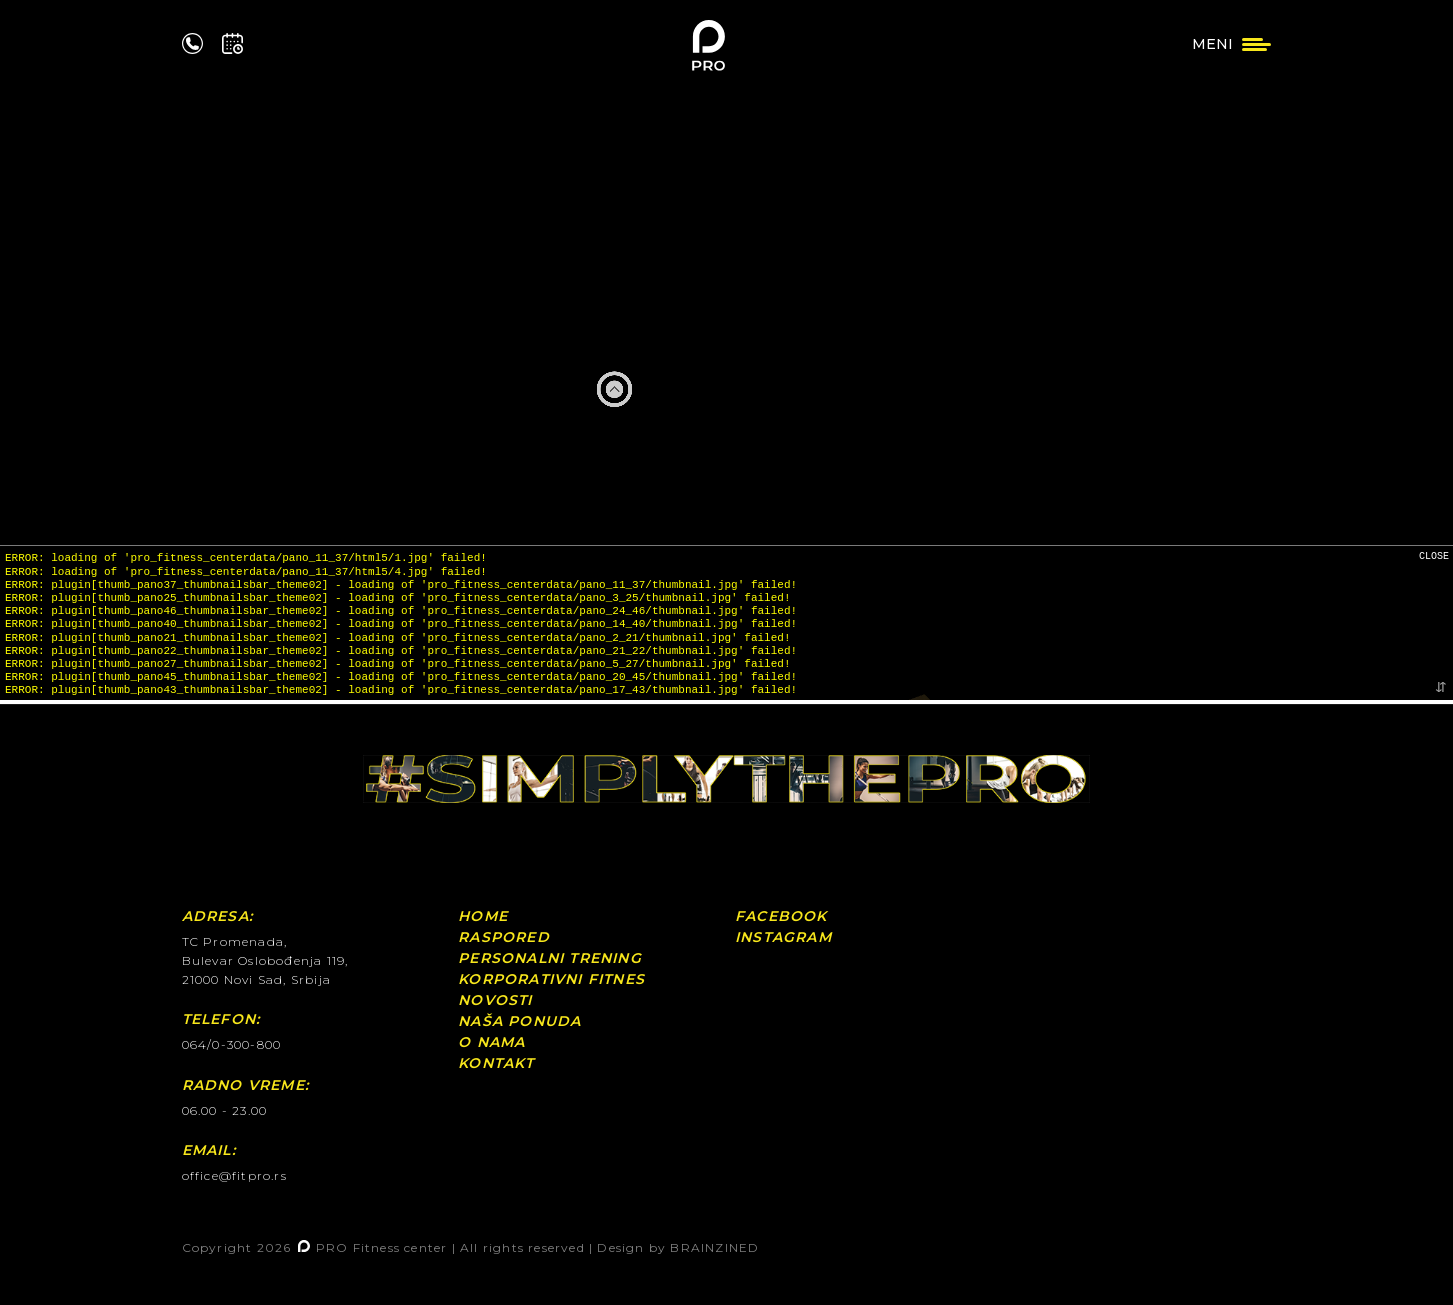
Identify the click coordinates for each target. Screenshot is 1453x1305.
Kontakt (496, 1063)
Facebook (781, 916)
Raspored (504, 937)
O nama (491, 1042)
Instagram (783, 937)
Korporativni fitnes (551, 979)
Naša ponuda (519, 1021)
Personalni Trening (550, 958)
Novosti (495, 1000)
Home (483, 916)
